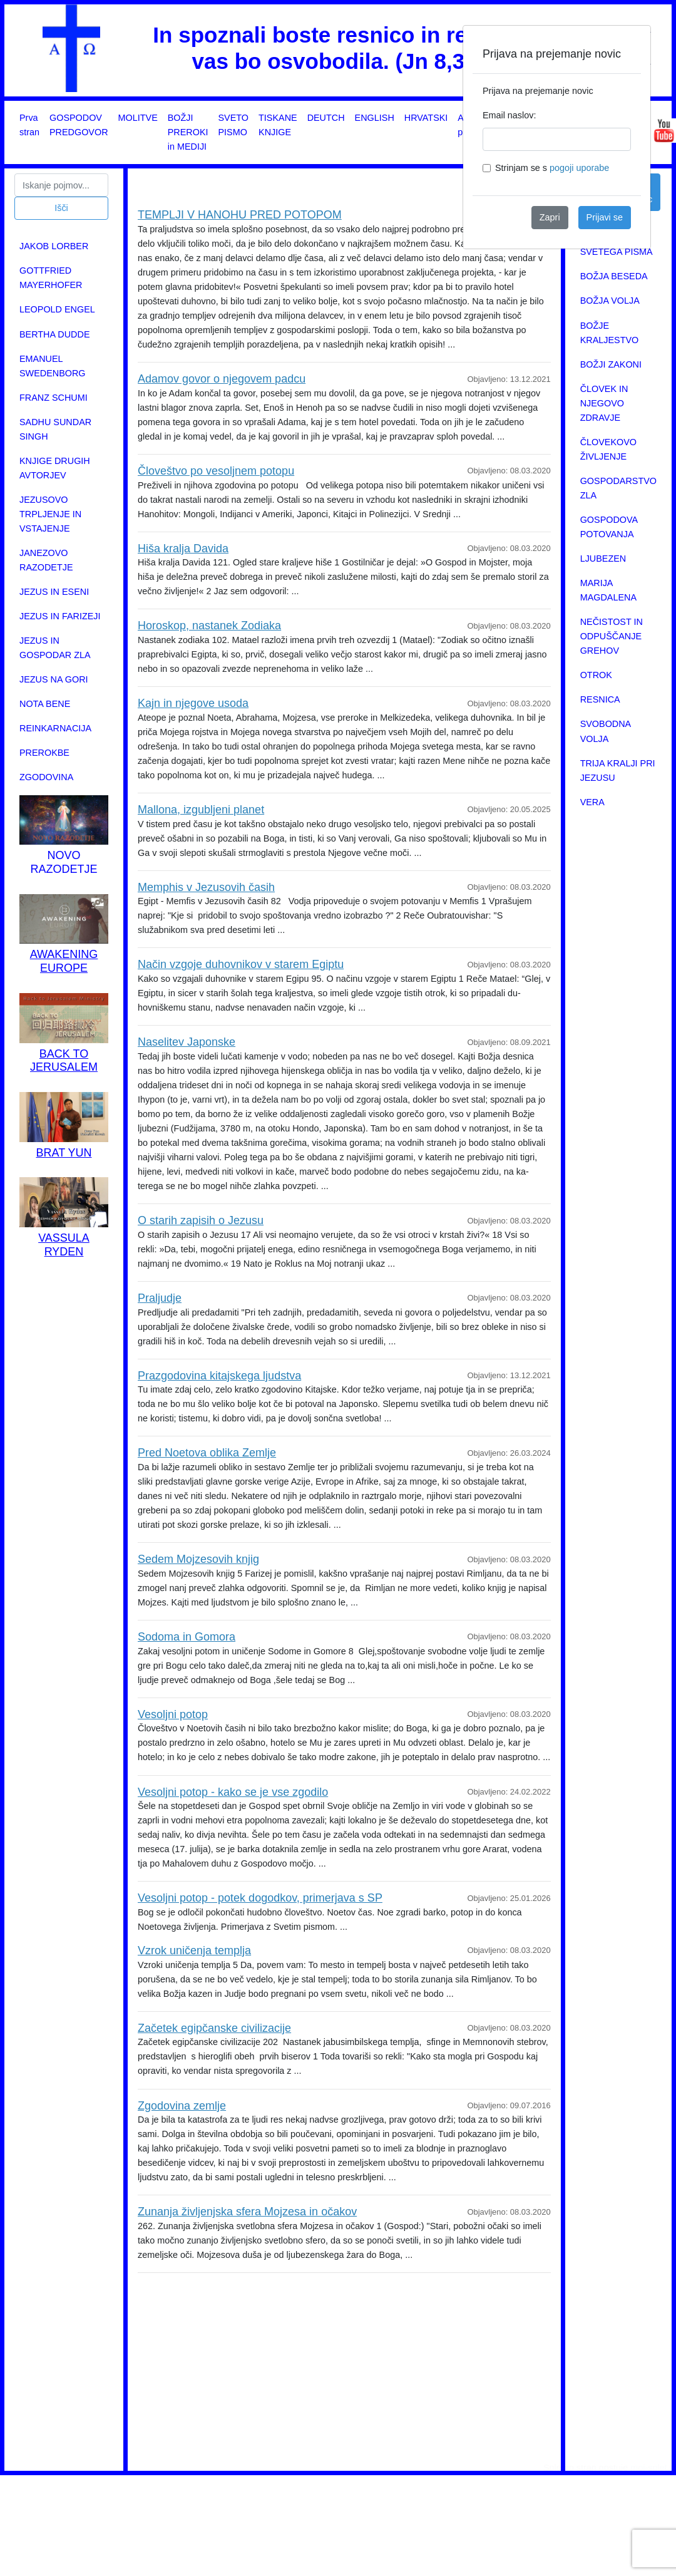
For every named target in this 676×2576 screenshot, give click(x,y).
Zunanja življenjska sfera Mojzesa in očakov (247, 2211)
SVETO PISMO (233, 125)
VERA (592, 802)
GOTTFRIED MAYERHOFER (50, 277)
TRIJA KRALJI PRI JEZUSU (617, 770)
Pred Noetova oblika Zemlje (207, 1452)
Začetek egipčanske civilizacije (214, 2028)
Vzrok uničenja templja (194, 1950)
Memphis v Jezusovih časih (206, 887)
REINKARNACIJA (55, 728)
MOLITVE (138, 118)
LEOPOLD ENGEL (57, 309)
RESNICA (600, 699)
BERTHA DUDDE (54, 334)
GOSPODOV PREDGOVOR (78, 125)
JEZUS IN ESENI (54, 592)
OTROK (596, 675)
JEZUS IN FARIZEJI (60, 616)
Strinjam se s (552, 168)
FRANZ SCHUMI (53, 398)
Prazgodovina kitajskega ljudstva (219, 1375)
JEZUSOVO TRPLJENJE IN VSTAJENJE (50, 514)
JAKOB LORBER (53, 246)
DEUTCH (326, 118)
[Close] (631, 45)
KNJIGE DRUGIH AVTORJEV (54, 468)
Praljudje (160, 1298)
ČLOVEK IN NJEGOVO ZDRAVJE (604, 403)
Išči (61, 208)
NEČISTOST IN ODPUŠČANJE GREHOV (611, 636)
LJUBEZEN (603, 559)
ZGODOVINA (46, 777)
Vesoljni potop (173, 1714)
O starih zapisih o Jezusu (201, 1220)
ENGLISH (374, 118)
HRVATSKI (426, 118)
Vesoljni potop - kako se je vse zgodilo (233, 1792)
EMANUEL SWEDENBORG (52, 366)
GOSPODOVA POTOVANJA (609, 527)
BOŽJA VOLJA (610, 301)
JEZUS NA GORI (53, 679)
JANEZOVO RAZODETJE (46, 560)
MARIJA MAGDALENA (608, 590)
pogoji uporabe (579, 168)
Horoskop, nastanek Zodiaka (209, 625)
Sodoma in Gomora (186, 1637)
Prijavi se (604, 217)
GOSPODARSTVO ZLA (618, 488)
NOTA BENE (44, 704)
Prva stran (29, 125)
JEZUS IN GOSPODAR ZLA (55, 648)
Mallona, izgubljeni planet (201, 809)
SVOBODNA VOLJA (605, 731)
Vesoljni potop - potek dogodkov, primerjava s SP (260, 1898)
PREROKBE (44, 753)
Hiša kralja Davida (183, 548)
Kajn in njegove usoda (193, 703)
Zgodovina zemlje (182, 2105)
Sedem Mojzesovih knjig (198, 1559)
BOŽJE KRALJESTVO (609, 333)
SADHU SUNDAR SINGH (55, 429)
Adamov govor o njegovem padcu (221, 379)
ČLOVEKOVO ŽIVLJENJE (608, 449)
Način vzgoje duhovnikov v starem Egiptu (241, 964)
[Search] (61, 185)
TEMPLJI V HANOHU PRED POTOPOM (240, 215)
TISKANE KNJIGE (278, 125)
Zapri (550, 217)
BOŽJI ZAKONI (611, 364)
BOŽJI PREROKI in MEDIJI (188, 132)
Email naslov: (509, 115)
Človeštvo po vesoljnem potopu (216, 471)
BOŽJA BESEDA (614, 276)
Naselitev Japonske (186, 1042)
